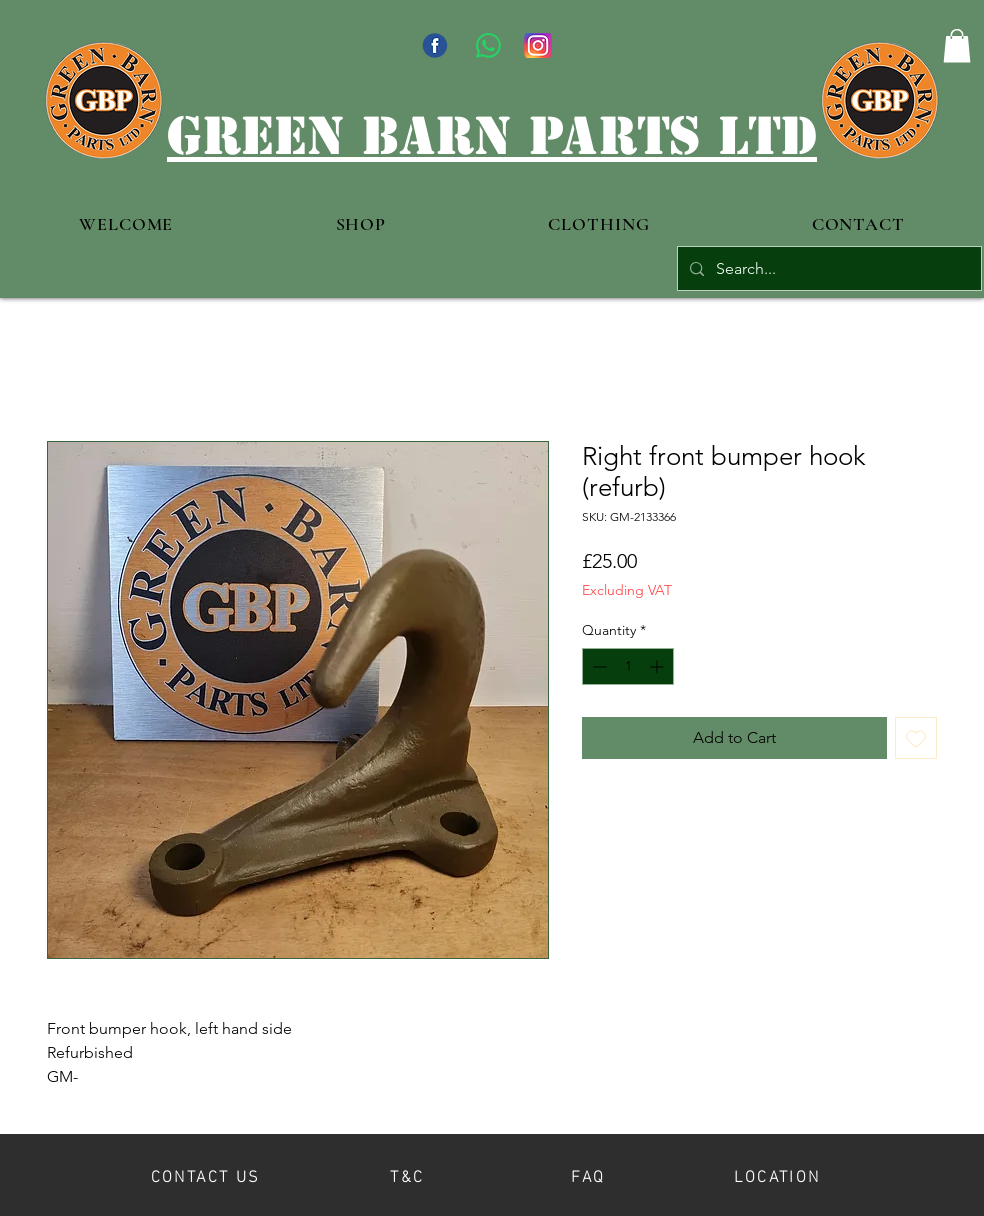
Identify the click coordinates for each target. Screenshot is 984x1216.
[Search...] (827, 268)
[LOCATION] (777, 1174)
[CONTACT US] (205, 1174)
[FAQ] (588, 1174)
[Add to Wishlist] (916, 738)
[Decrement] (597, 666)
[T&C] (407, 1174)
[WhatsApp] (488, 45)
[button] (957, 45)
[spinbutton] (628, 666)
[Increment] (658, 666)
